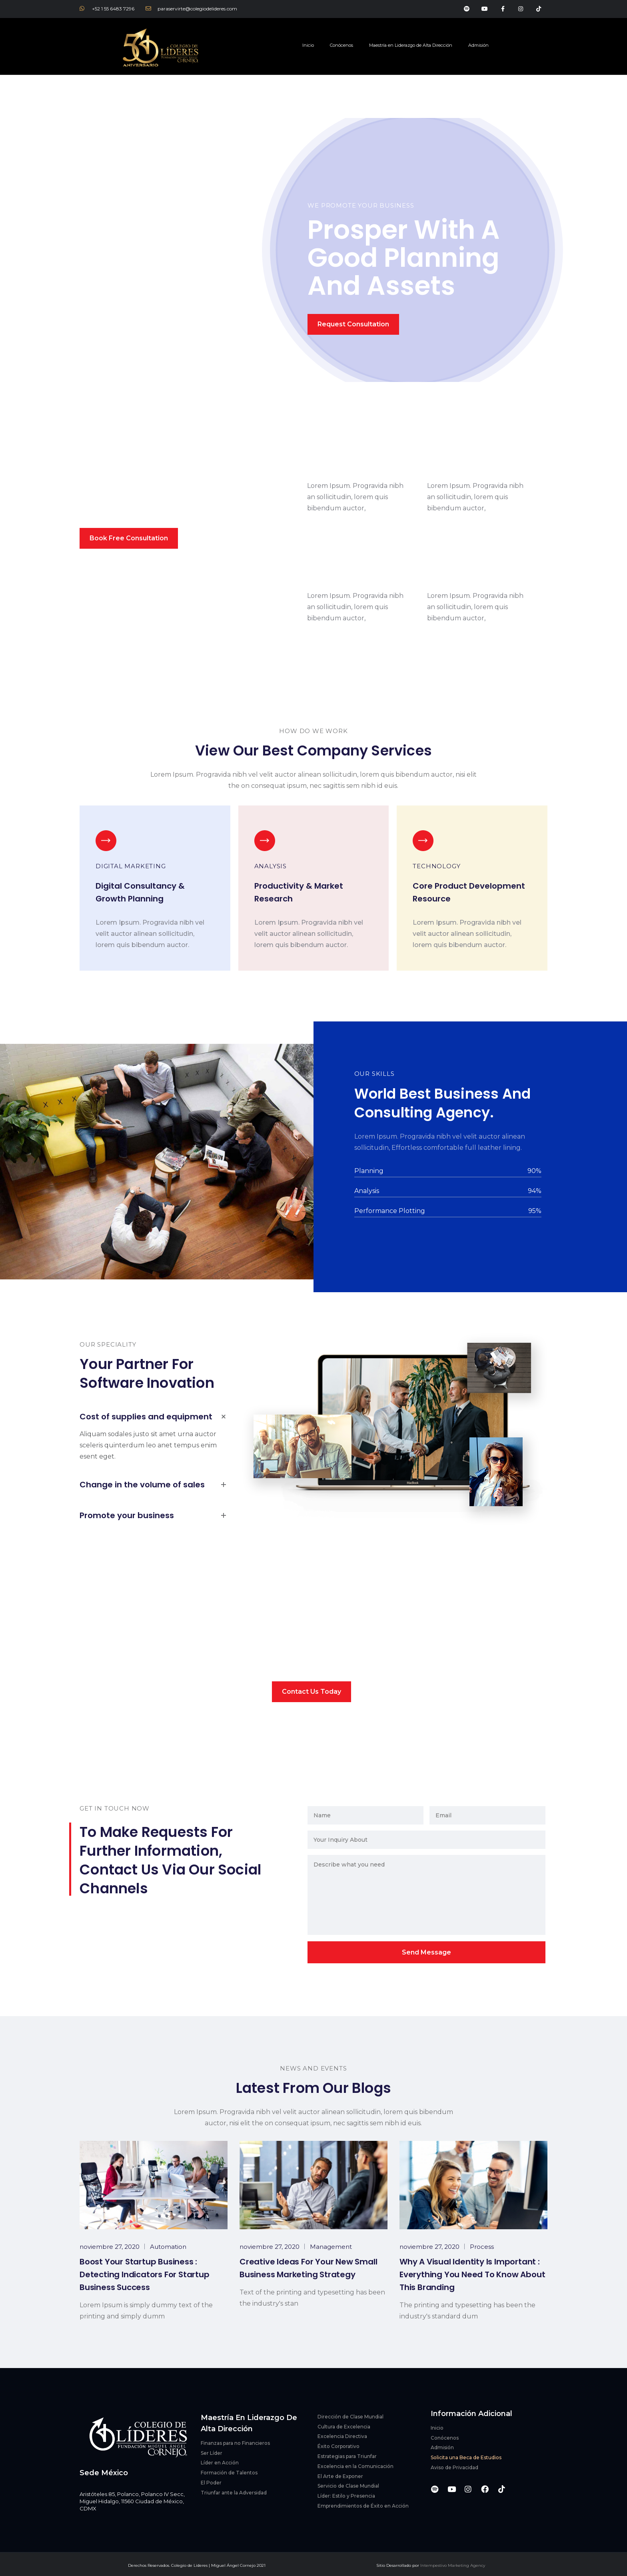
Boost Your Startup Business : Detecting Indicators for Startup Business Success (145, 2274)
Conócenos (341, 45)
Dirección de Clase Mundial (350, 2417)
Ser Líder (211, 2453)
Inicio (308, 45)
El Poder (211, 2483)
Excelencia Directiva (342, 2436)
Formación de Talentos (229, 2473)
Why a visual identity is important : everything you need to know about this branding (472, 2274)
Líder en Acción (220, 2463)
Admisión (478, 45)
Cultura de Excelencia (343, 2427)
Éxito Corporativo (338, 2446)
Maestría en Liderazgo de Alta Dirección (410, 45)
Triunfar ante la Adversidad (234, 2493)
